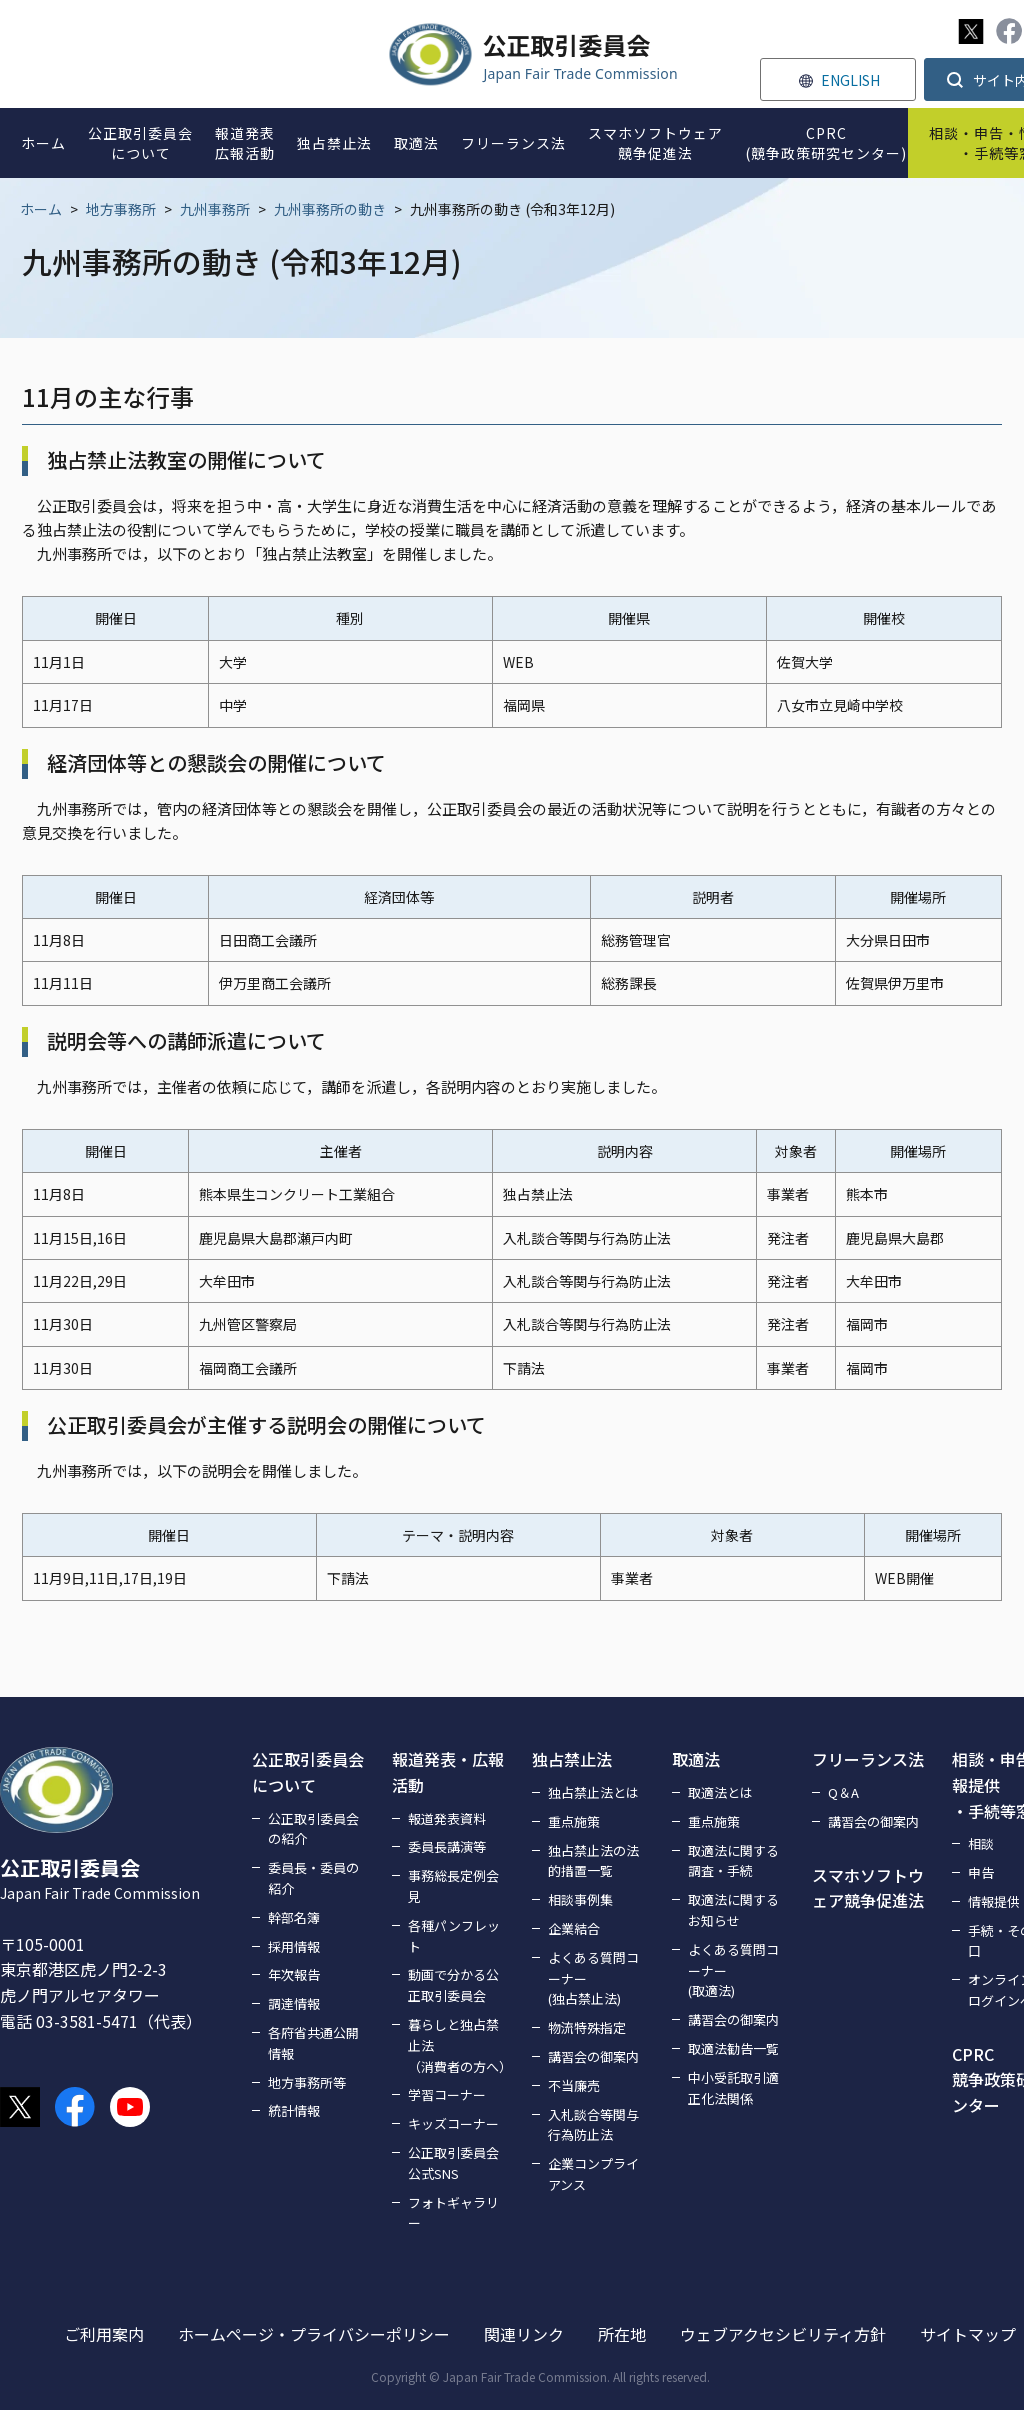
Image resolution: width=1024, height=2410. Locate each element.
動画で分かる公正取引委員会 (453, 1985)
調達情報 (294, 2003)
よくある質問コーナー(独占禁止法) (593, 1978)
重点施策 (574, 1821)
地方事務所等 (307, 2082)
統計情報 (294, 2110)
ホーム (41, 209)
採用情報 (294, 1946)
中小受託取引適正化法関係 (733, 2088)
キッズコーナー (453, 2123)
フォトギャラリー (453, 2213)
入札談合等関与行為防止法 (593, 2125)
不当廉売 (574, 2085)
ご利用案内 (104, 2334)
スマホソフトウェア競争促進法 (868, 1888)
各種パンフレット (454, 1936)
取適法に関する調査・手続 (733, 1861)
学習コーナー (447, 2094)
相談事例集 (580, 1899)
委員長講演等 (447, 1846)
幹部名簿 (294, 1917)
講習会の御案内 (593, 2056)
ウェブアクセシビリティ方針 (783, 2334)
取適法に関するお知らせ (733, 1910)
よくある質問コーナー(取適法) (733, 1970)
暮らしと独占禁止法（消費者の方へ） (458, 2045)
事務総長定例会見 (453, 1886)
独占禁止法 (572, 1759)
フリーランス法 (868, 1759)
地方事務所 (121, 209)
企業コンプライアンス (593, 2174)
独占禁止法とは (593, 1792)
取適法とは (720, 1792)
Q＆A (843, 1792)
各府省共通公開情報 (313, 2043)
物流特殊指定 (587, 2027)
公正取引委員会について (308, 1772)
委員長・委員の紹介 (313, 1878)
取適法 (696, 1759)
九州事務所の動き (330, 209)
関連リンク (524, 2334)
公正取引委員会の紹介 (313, 1829)
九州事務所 (215, 209)
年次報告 (294, 1974)
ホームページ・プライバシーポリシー (314, 2334)
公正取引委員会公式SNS (453, 2163)
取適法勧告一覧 (733, 2048)
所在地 (622, 2334)
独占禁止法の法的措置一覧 (593, 1861)
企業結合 (574, 1928)
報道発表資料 (447, 1818)
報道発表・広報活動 (448, 1772)
